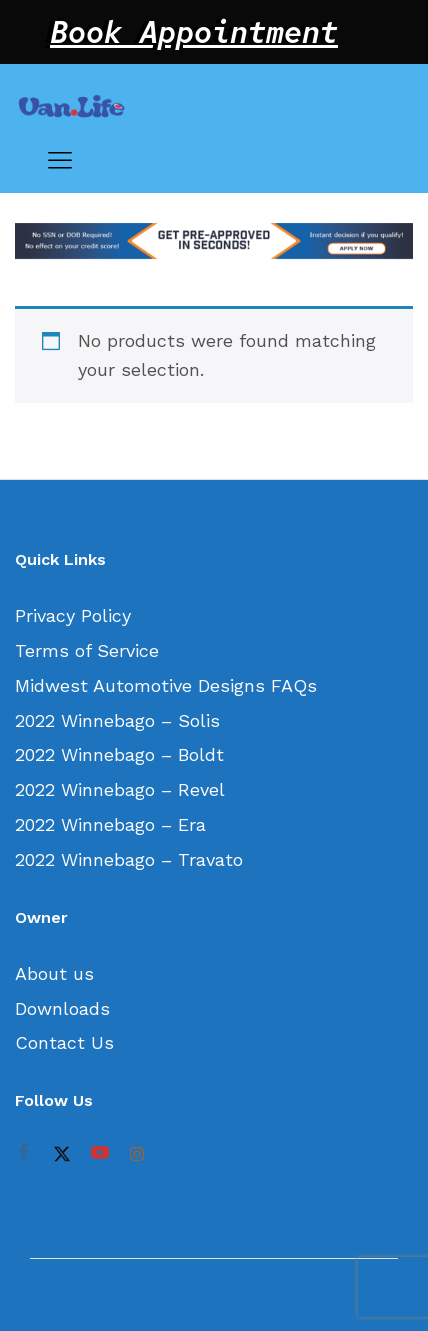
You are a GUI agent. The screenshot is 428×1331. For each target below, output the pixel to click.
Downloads (62, 1008)
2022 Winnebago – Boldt (119, 754)
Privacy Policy (73, 615)
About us (54, 973)
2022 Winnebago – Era (110, 824)
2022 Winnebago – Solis (117, 720)
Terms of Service (87, 650)
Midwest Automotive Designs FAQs (166, 685)
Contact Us (64, 1042)
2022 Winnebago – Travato (129, 859)
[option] (214, 241)
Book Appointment (194, 32)
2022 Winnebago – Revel (120, 789)
